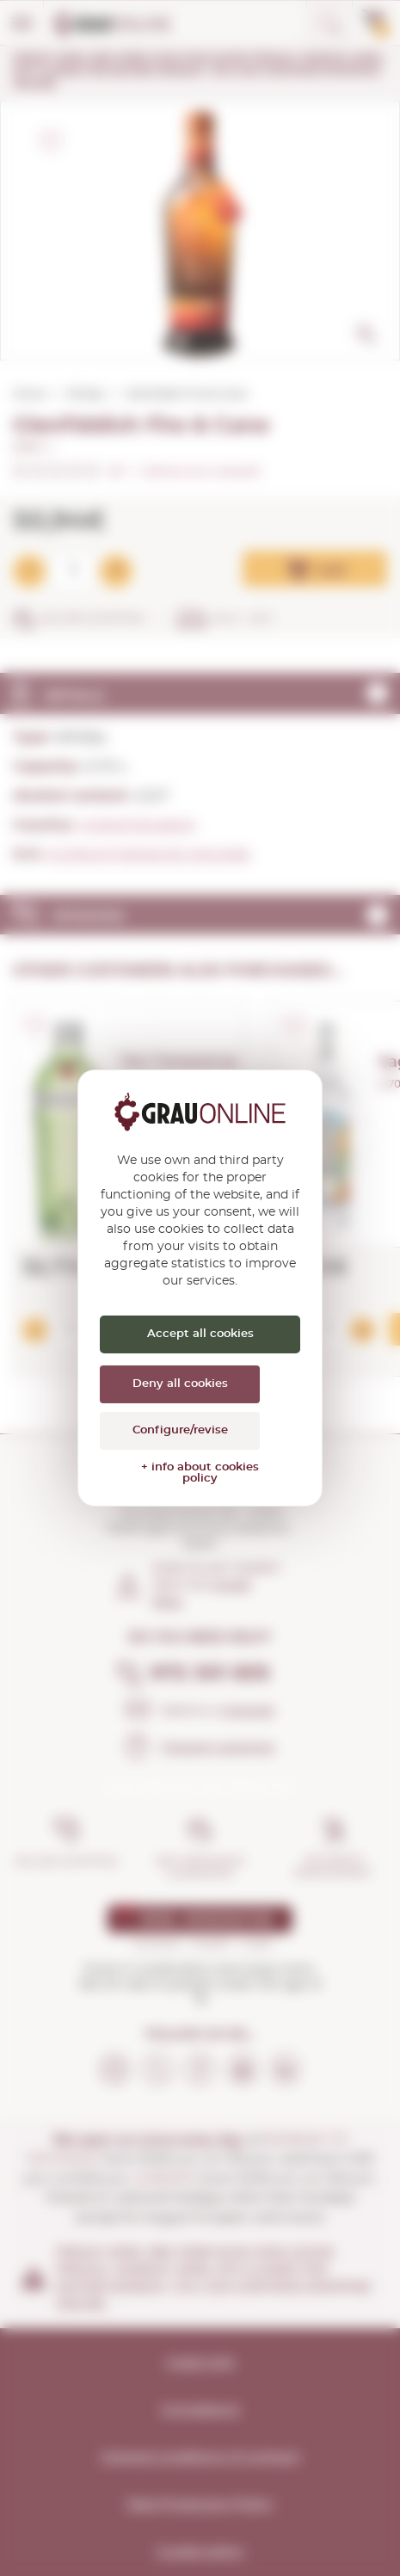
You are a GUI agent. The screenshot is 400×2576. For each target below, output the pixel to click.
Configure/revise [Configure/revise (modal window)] (180, 1430)
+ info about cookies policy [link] (200, 1473)
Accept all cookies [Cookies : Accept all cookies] (200, 1334)
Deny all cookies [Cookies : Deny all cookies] (180, 1384)
